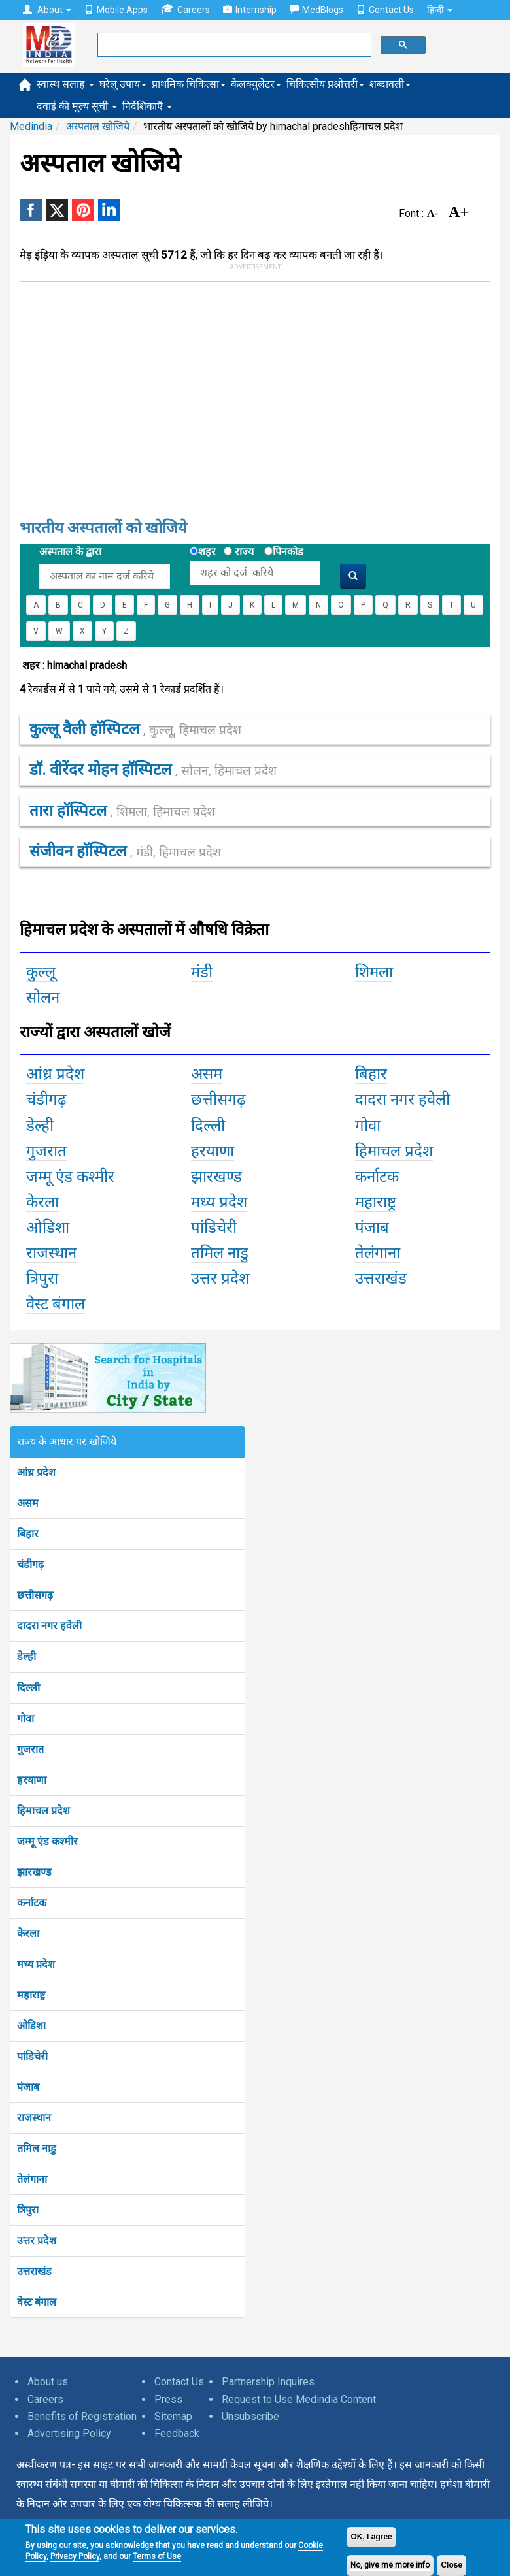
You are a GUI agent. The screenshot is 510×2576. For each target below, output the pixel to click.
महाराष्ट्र (31, 1995)
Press (168, 2399)
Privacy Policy (74, 2556)
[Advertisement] (216, 380)
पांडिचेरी (32, 2056)
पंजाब (28, 2087)
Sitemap (173, 2416)
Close (451, 2564)
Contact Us (385, 10)
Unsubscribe (250, 2416)
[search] (233, 45)
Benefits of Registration (82, 2416)
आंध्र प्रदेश (36, 1472)
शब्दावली (390, 84)
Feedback (176, 2433)
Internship (250, 10)
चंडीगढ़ (30, 1564)
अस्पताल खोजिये (97, 126)
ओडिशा (31, 2025)
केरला (28, 1933)
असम (28, 1503)
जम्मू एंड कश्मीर (47, 1841)
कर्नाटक (31, 1903)
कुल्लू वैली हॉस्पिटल (135, 729)
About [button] (47, 10)
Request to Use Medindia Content (299, 2399)
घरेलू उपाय (122, 84)
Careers (185, 9)
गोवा (25, 1718)
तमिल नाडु (36, 2148)
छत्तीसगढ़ (35, 1595)
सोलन (43, 997)
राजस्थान (34, 2117)
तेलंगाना (32, 2179)
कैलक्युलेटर (256, 84)
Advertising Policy (69, 2433)
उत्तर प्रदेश (36, 2240)
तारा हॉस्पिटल (122, 811)
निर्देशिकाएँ (147, 106)
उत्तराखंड (34, 2271)
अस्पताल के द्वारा (70, 552)
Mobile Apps (116, 10)
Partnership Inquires (268, 2381)
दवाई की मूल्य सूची (77, 106)
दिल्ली (28, 1688)
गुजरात (30, 1749)
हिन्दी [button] (439, 10)
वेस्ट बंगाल (36, 2302)
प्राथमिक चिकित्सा (189, 84)
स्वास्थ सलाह (65, 84)
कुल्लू (41, 972)
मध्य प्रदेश (36, 1964)
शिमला (374, 972)
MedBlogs (316, 10)
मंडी (201, 972)
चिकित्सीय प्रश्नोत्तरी (325, 84)
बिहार (28, 1533)
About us (47, 2381)
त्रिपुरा (28, 2210)
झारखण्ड (34, 1872)
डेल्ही (26, 1656)
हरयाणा (31, 1780)
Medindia (31, 126)
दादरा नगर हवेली (49, 1626)
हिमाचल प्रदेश (43, 1810)
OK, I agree (371, 2536)
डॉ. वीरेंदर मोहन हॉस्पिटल (153, 769)
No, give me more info (390, 2564)
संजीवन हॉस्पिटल (125, 851)
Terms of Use (157, 2556)
